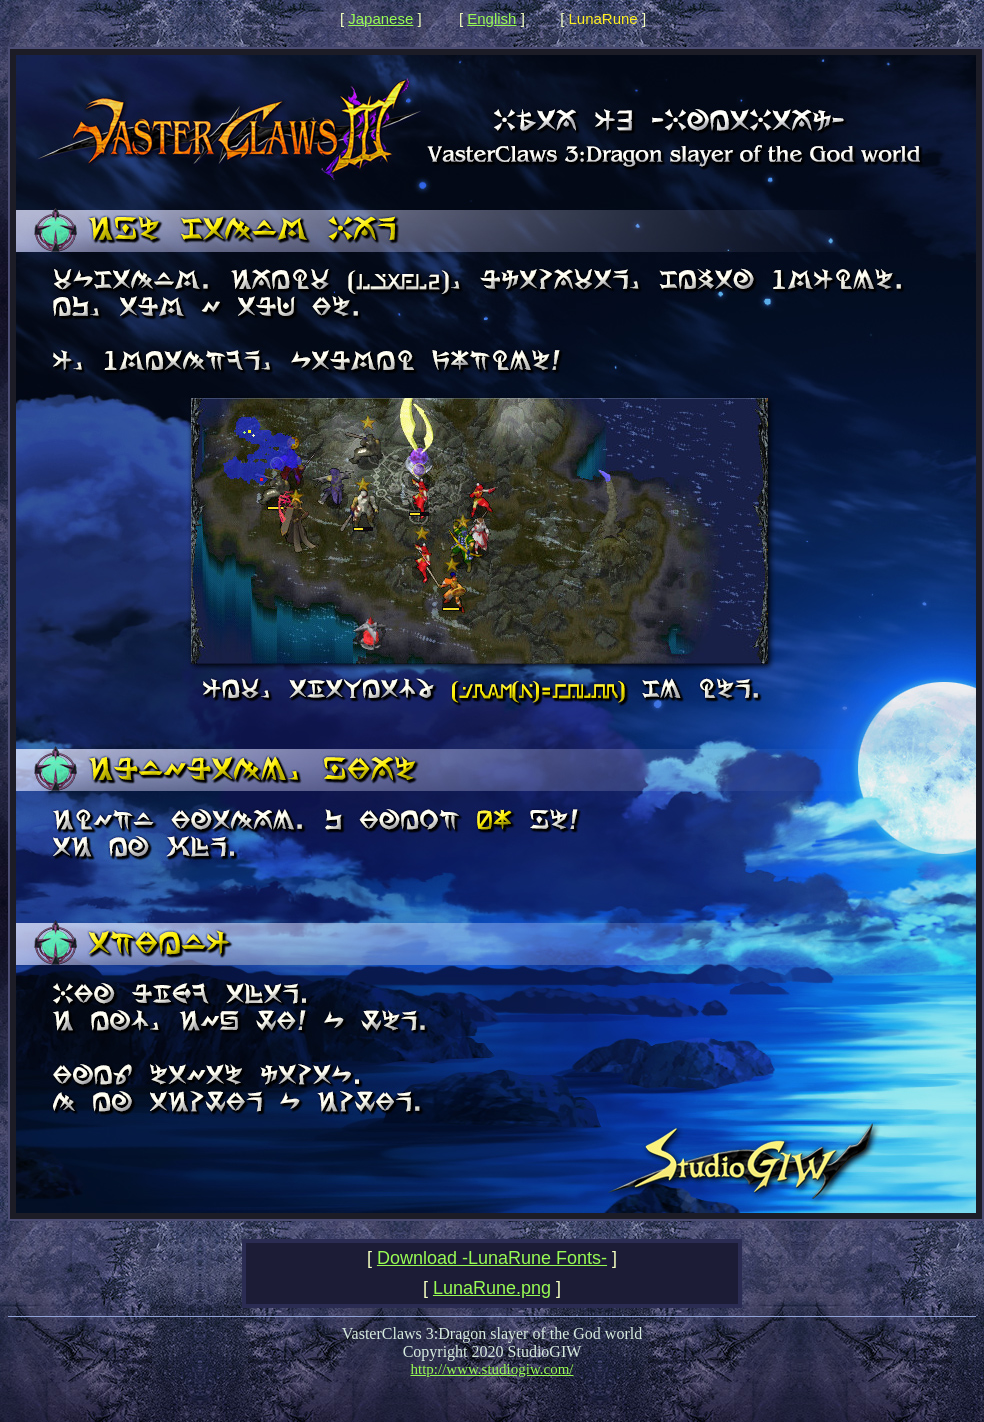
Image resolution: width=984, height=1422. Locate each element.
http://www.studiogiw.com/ (491, 1369)
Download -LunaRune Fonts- (492, 1258)
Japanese (380, 18)
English (491, 18)
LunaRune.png (492, 1288)
